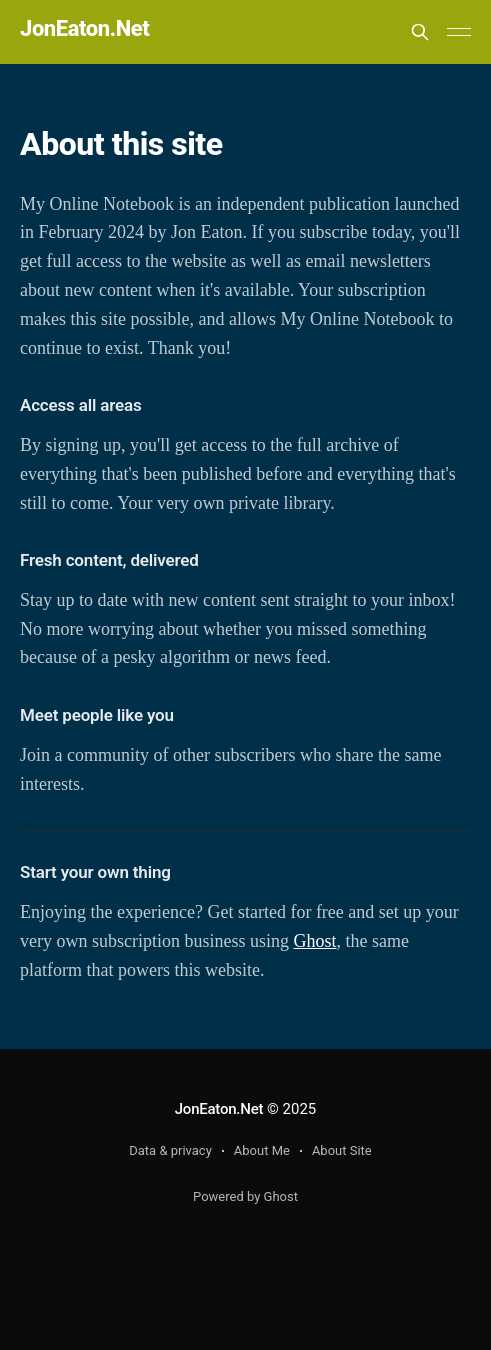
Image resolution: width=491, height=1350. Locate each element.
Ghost (315, 941)
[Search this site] (420, 32)
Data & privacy (170, 1150)
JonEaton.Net (84, 29)
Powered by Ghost (245, 1196)
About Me (262, 1150)
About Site (342, 1150)
